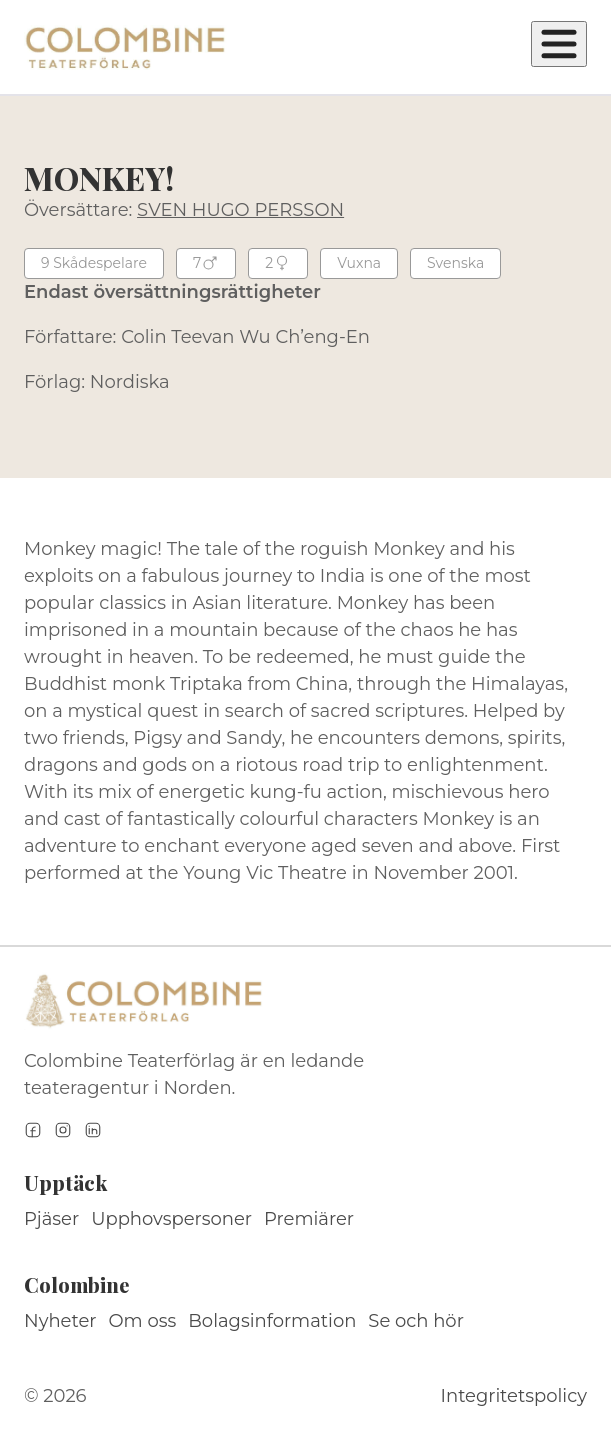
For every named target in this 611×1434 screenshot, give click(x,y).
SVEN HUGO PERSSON (240, 210)
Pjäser (51, 1219)
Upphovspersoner (171, 1219)
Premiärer (309, 1219)
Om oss (143, 1321)
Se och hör (416, 1321)
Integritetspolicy (514, 1396)
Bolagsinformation (272, 1321)
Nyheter (60, 1321)
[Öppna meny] (559, 44)
